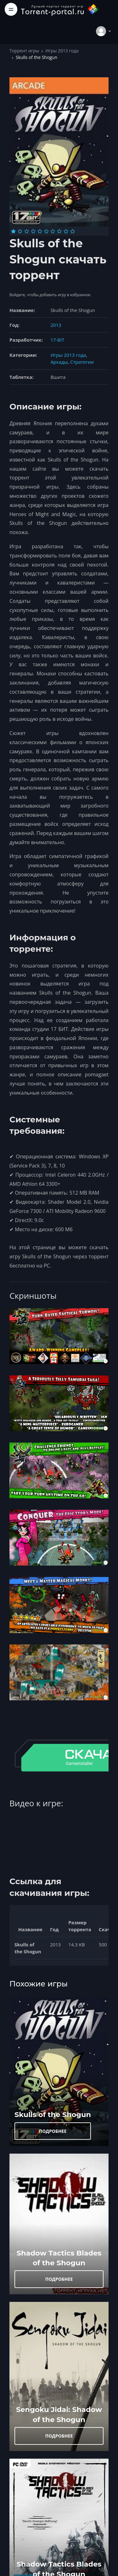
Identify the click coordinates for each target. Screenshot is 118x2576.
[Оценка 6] (46, 231)
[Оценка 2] (20, 231)
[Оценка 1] (13, 231)
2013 (55, 325)
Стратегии (82, 362)
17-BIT (57, 340)
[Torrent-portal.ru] (60, 9)
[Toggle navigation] (11, 9)
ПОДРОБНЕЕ (53, 2131)
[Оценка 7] (52, 231)
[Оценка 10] (72, 231)
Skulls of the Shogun (52, 2114)
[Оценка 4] (33, 231)
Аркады (59, 362)
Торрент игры (24, 51)
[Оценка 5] (39, 231)
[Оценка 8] (59, 231)
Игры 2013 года (61, 51)
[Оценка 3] (26, 231)
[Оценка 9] (66, 231)
